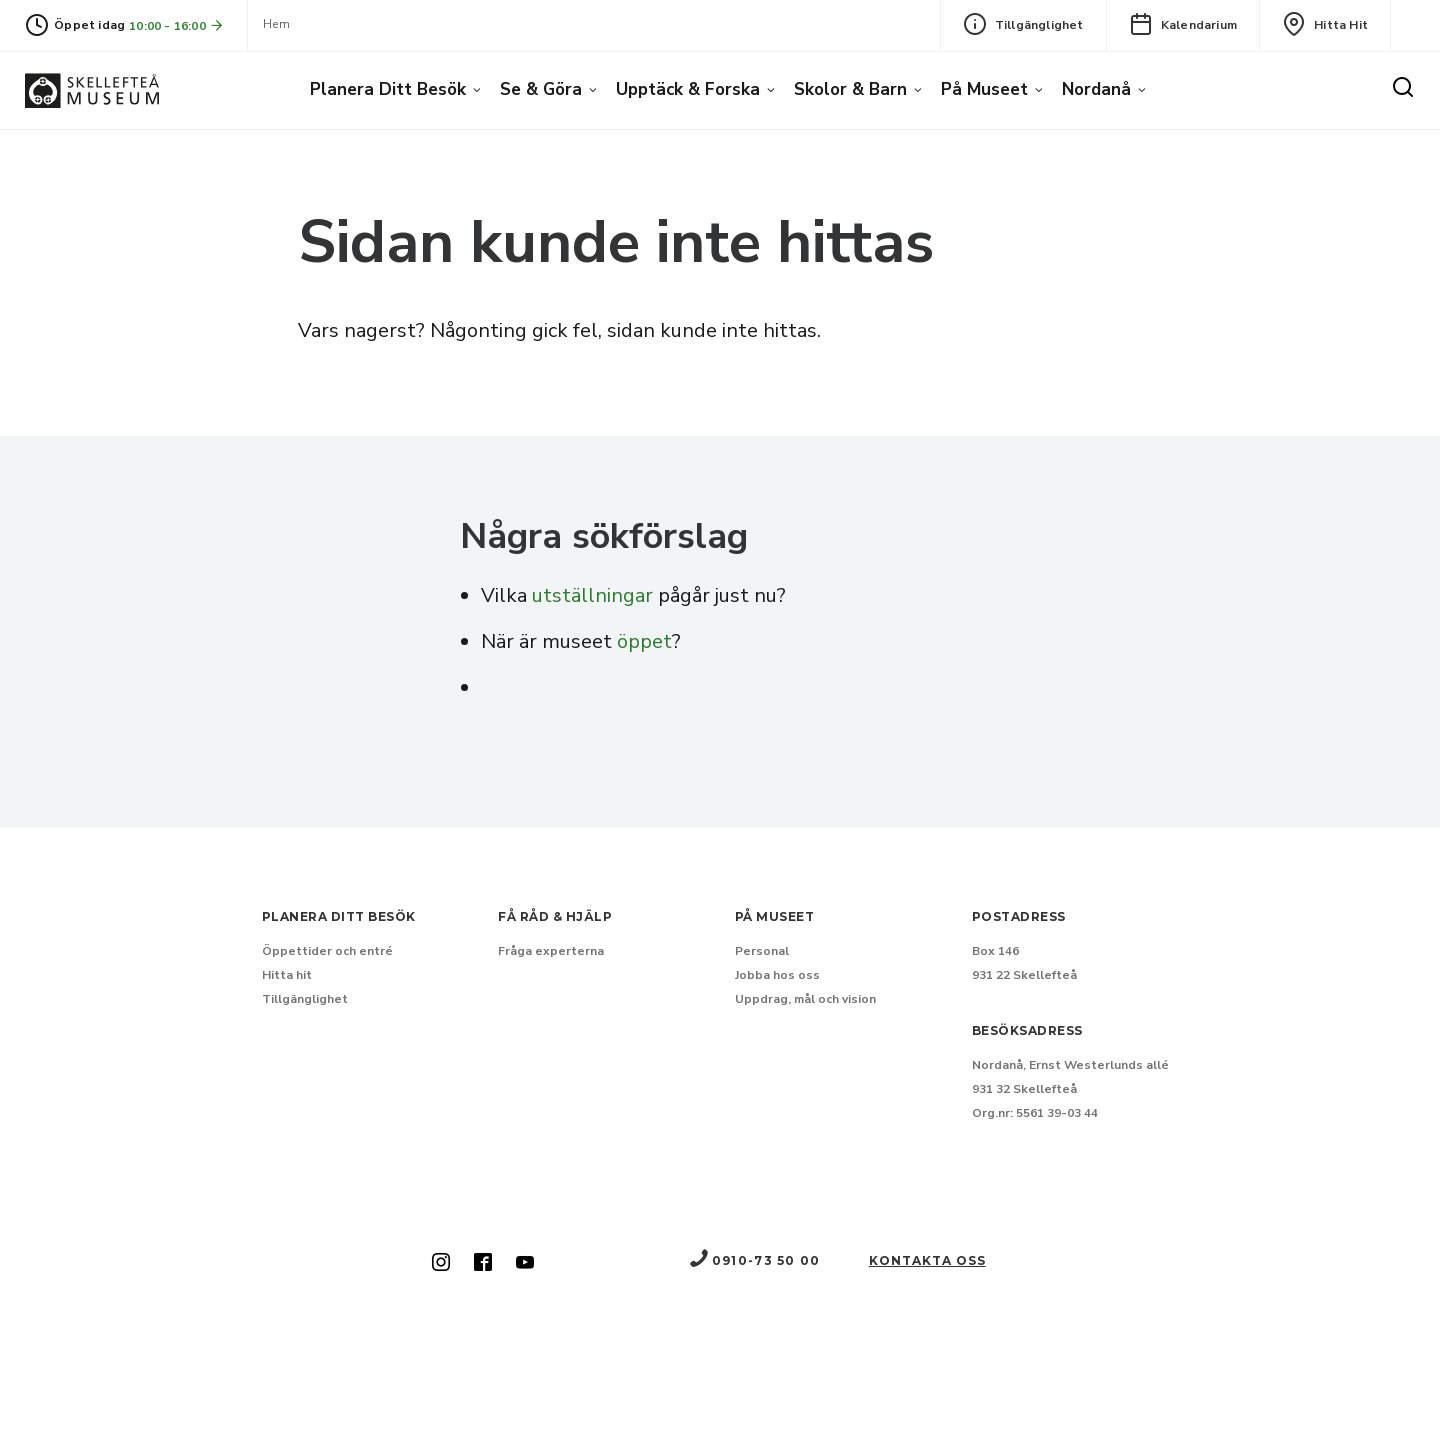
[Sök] (1403, 88)
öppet (644, 641)
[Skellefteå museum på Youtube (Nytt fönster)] (525, 1264)
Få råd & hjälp (555, 916)
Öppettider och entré (327, 951)
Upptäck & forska (688, 89)
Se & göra (541, 89)
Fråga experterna (551, 951)
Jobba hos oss (777, 975)
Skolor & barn (850, 89)
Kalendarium (1183, 24)
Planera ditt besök (388, 89)
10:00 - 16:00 (177, 25)
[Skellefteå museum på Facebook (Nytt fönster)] (483, 1264)
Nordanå (1096, 89)
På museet (984, 89)
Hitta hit (1325, 24)
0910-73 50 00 (754, 1260)
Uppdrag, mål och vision (805, 999)
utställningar (592, 595)
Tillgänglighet (1023, 24)
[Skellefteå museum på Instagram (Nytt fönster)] (441, 1264)
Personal (762, 951)
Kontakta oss (927, 1260)
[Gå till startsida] (92, 90)
